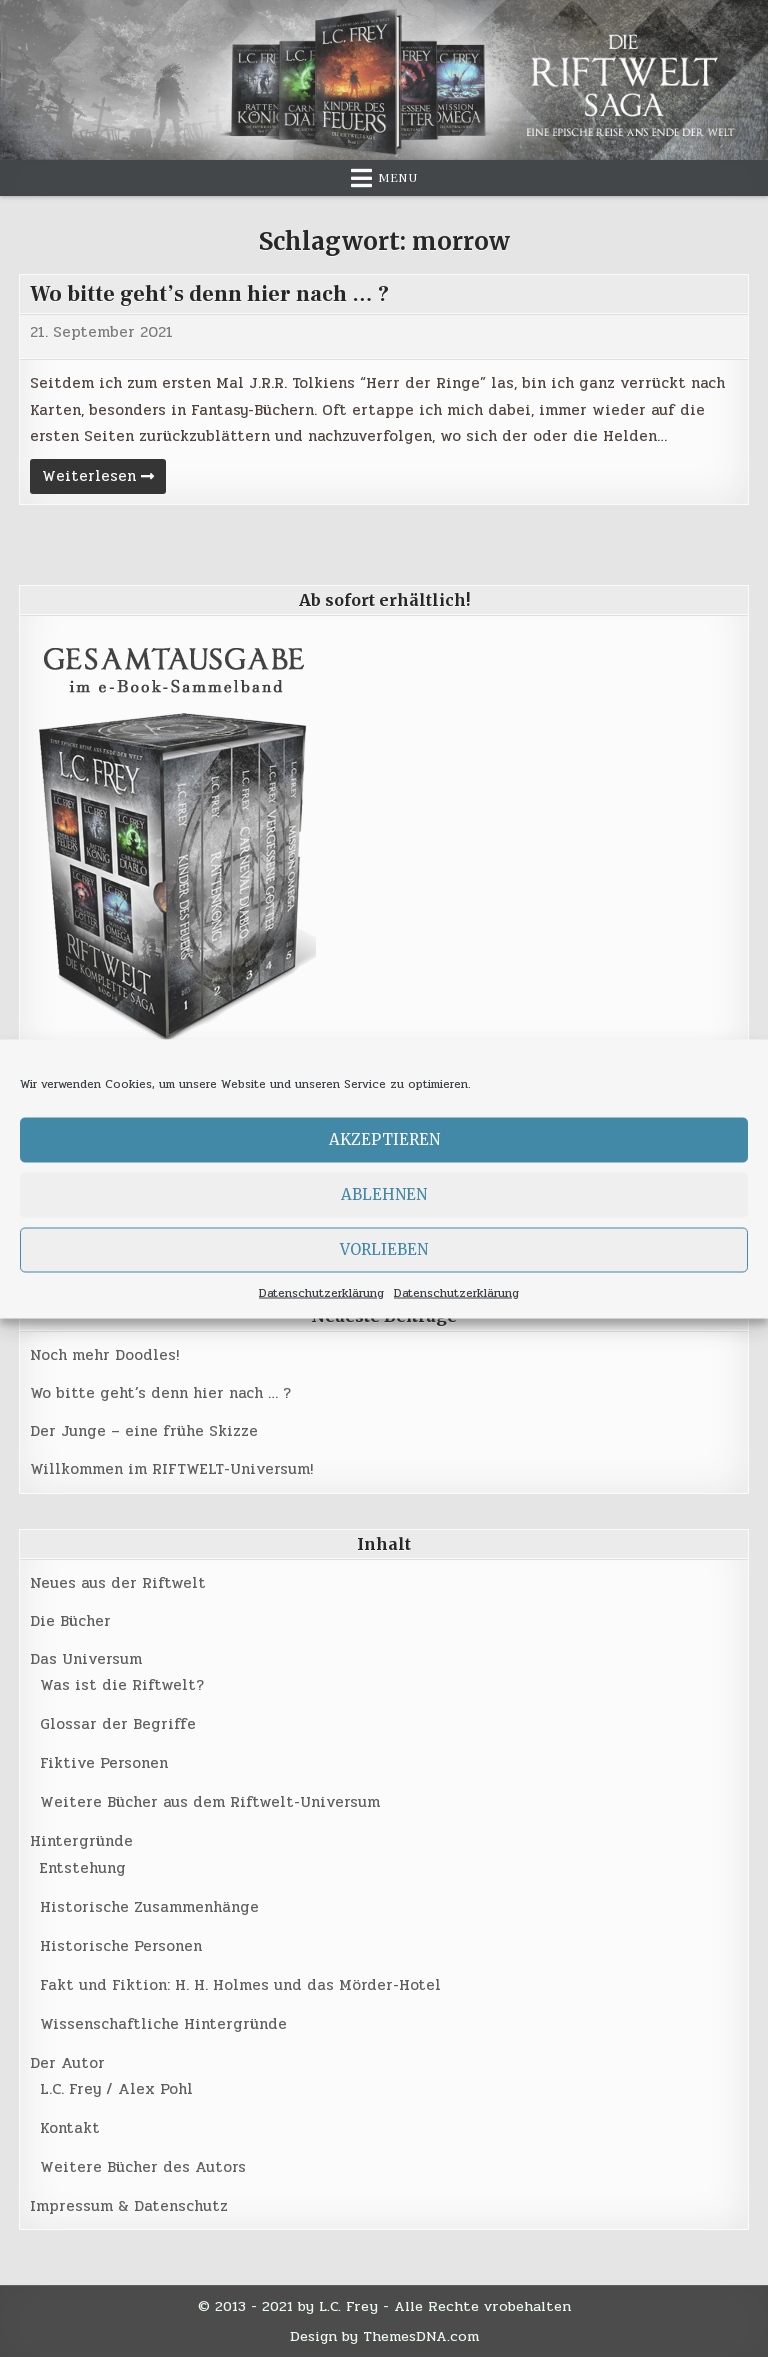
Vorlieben (384, 1249)
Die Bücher (70, 1621)
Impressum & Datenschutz (129, 2206)
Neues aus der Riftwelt (118, 1583)
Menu (398, 178)
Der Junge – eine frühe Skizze (144, 1431)
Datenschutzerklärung (321, 1292)
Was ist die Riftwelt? (122, 1685)
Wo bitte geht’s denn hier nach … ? (209, 294)
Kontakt (70, 2128)
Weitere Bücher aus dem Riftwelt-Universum (210, 1802)
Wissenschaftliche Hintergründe (163, 2024)
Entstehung (83, 1868)
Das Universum (86, 1659)
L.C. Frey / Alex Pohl (116, 2089)
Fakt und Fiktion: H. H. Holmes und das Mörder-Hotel (240, 1985)
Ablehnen (384, 1194)
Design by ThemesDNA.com (384, 2336)
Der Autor (67, 2063)
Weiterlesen (104, 478)
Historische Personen (121, 1946)
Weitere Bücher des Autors (143, 2167)
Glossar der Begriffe (118, 1724)
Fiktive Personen (104, 1763)
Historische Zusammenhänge (149, 1907)
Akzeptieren (384, 1139)
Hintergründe (81, 1841)
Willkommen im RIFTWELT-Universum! (171, 1469)
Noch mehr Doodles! (104, 1355)
